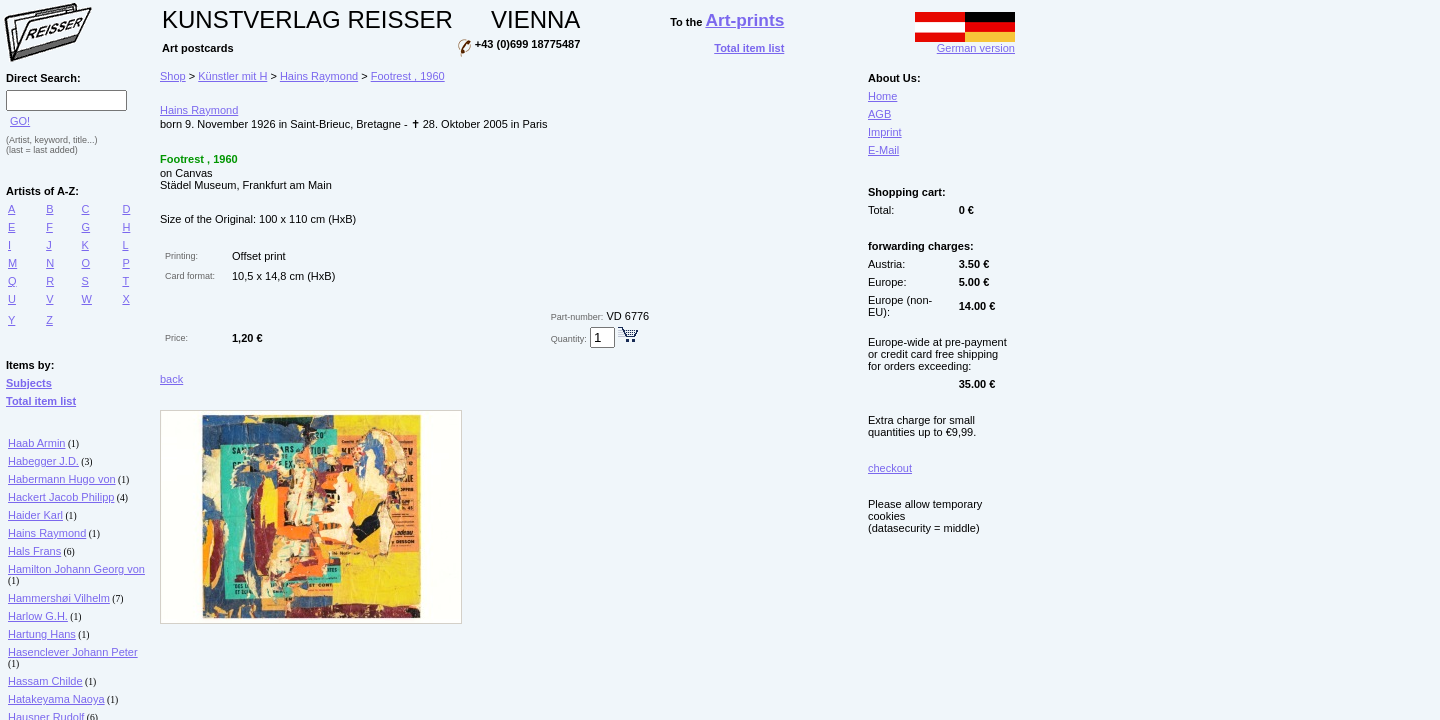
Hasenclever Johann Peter (73, 652)
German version (965, 43)
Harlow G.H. (38, 616)
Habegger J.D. (43, 461)
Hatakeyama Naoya (56, 699)
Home (882, 96)
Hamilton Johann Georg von (76, 569)
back (171, 379)
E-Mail (883, 150)
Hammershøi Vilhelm (59, 598)
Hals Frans (34, 551)
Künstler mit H (232, 76)
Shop (173, 76)
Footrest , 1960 (408, 76)
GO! (20, 121)
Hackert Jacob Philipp (61, 497)
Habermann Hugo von (62, 479)
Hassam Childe (45, 681)
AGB (879, 114)
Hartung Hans (42, 634)
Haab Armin (36, 443)
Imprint (885, 132)
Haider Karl (35, 515)
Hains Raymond (47, 533)
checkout (890, 468)
